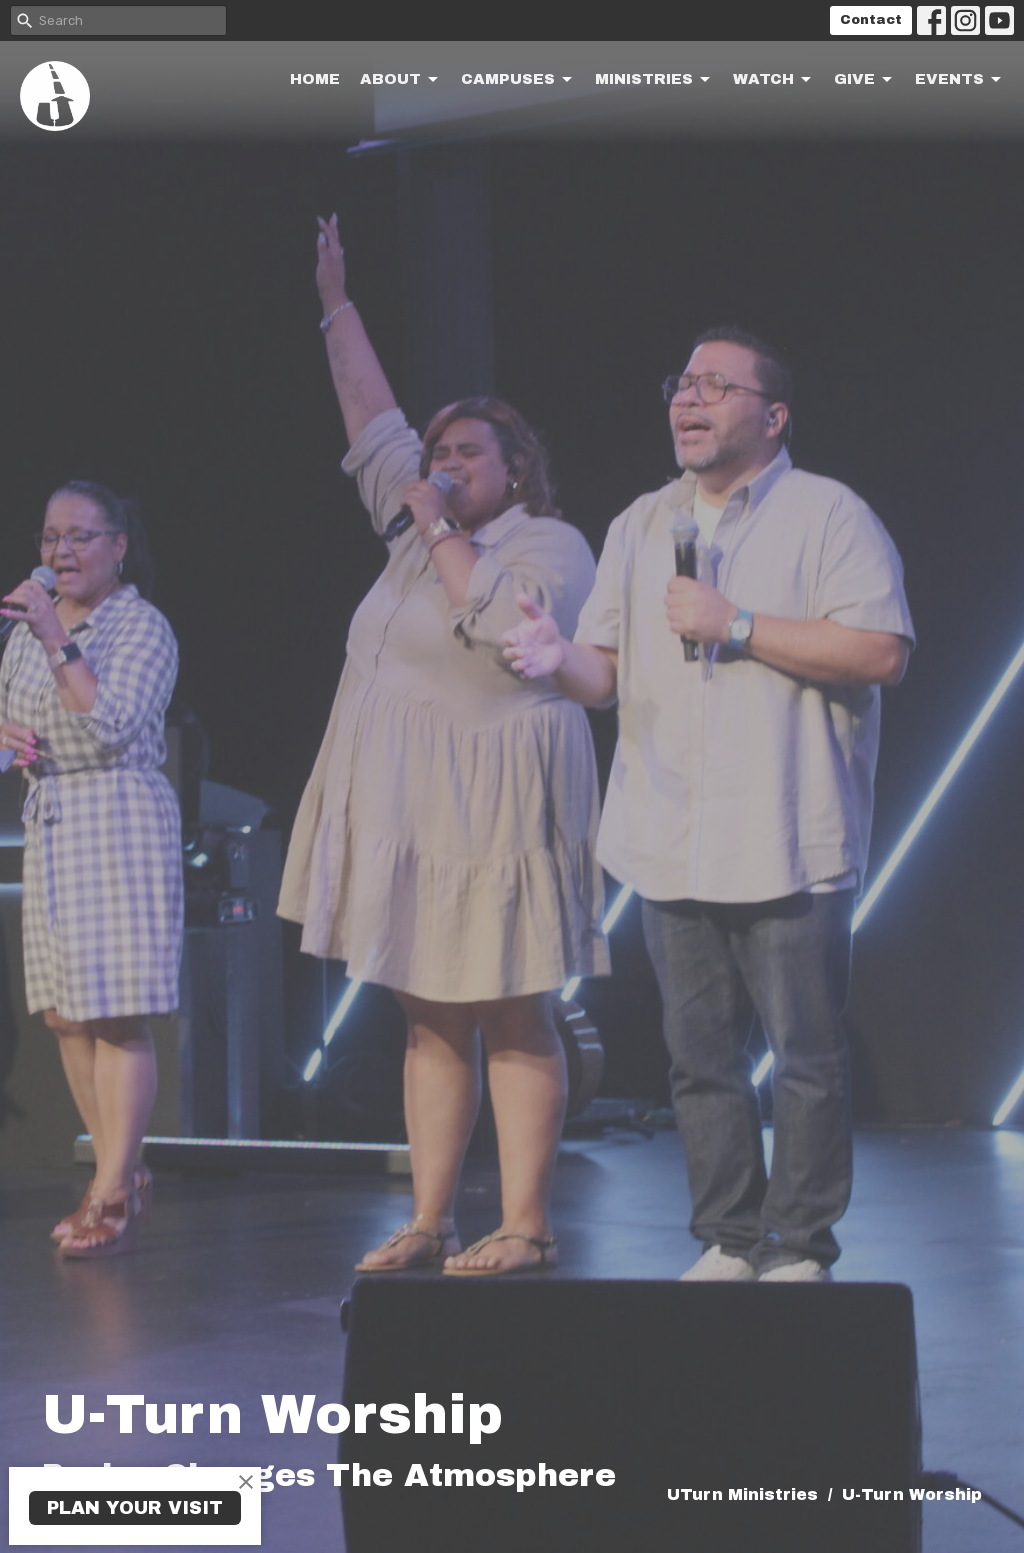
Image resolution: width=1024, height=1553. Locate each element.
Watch (773, 80)
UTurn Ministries (742, 1494)
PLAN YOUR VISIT (135, 1508)
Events (959, 80)
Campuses (518, 80)
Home (315, 79)
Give (864, 80)
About (400, 80)
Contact (871, 20)
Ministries (654, 80)
